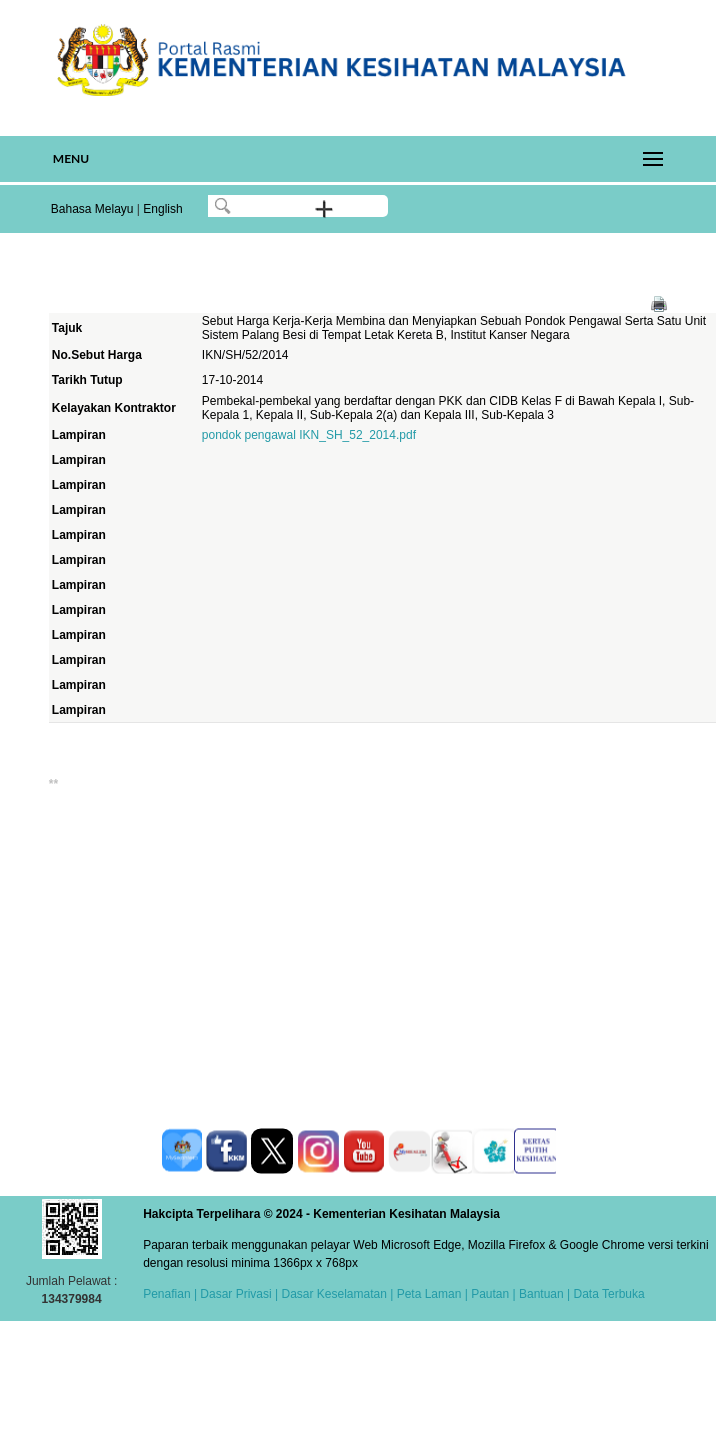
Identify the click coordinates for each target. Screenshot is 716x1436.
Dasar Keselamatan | (335, 1294)
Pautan (490, 1294)
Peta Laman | (432, 1294)
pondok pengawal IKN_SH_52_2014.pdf (309, 435)
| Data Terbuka (604, 1294)
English (162, 209)
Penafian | (170, 1294)
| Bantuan (536, 1294)
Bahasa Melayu (92, 209)
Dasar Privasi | (237, 1294)
